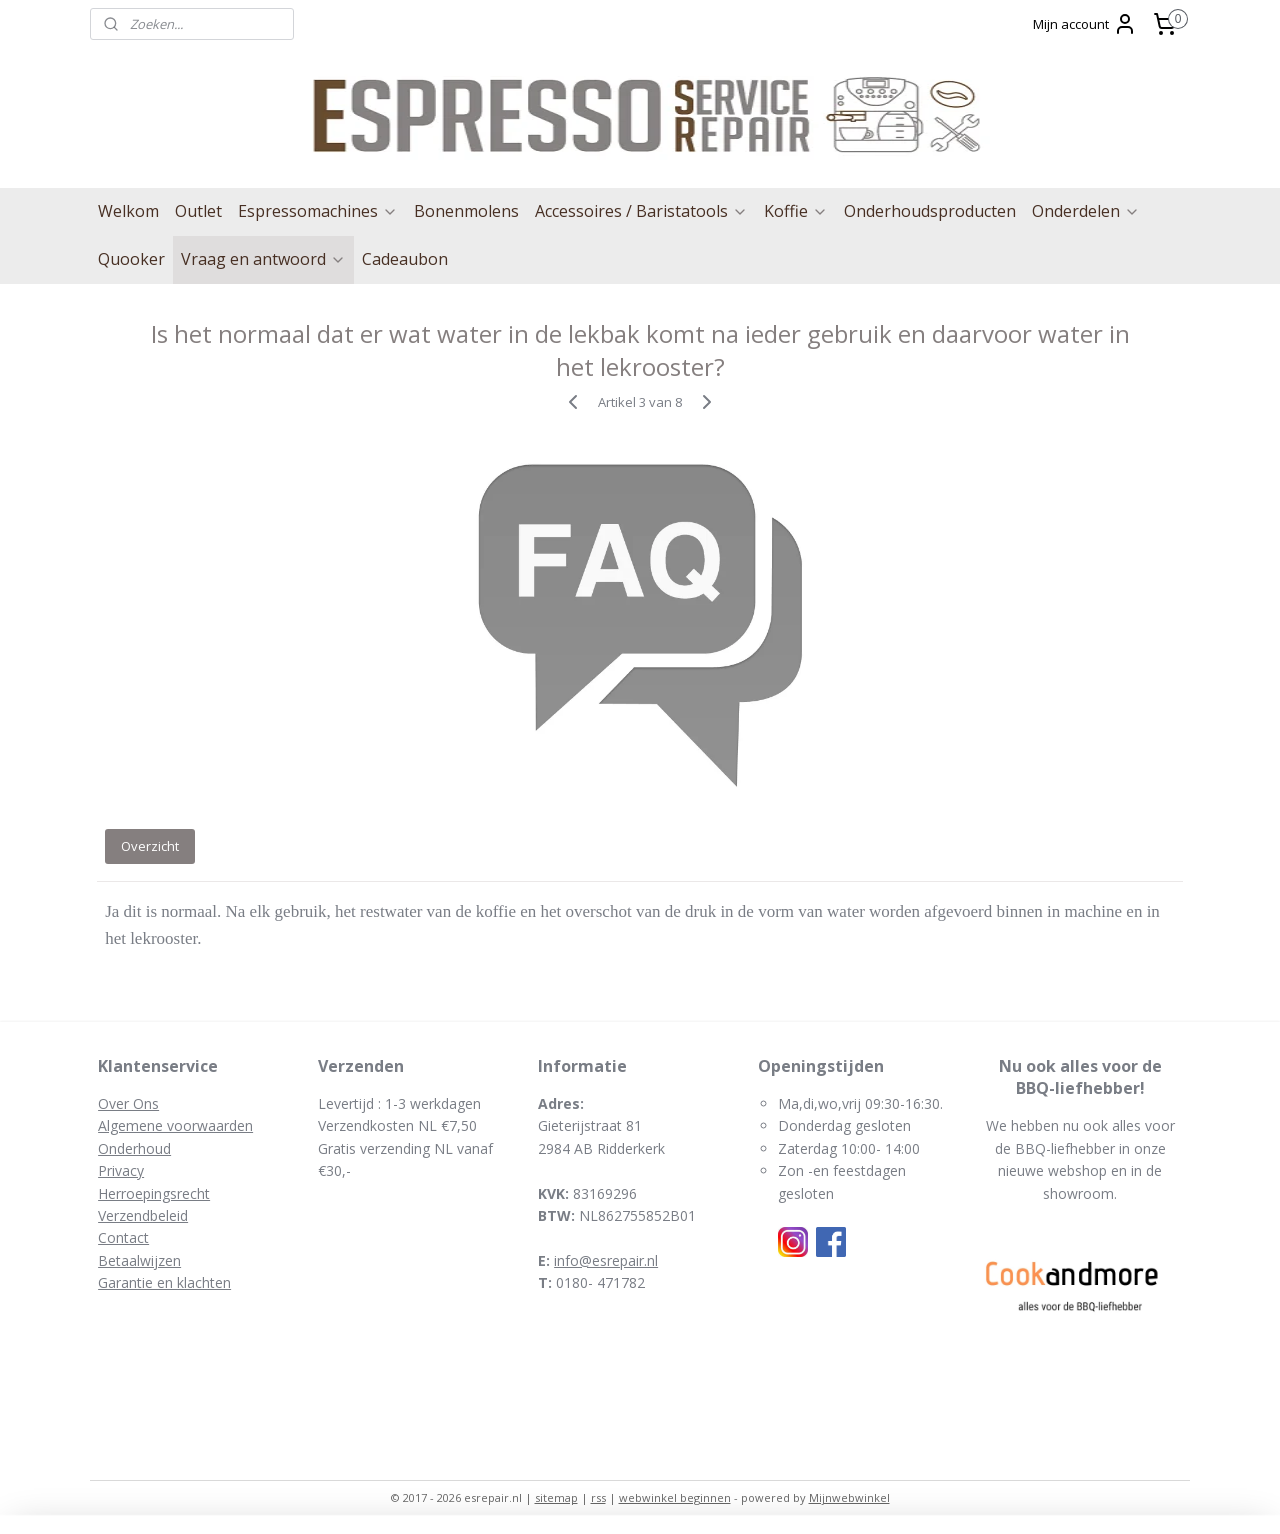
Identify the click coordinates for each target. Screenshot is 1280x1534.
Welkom (128, 211)
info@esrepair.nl (606, 1260)
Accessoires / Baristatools (641, 211)
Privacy (121, 1170)
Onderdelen (1086, 211)
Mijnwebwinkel (849, 1497)
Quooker (131, 259)
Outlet (198, 211)
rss (598, 1497)
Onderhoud (134, 1148)
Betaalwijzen (139, 1260)
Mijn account (1085, 24)
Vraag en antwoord (263, 259)
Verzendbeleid (143, 1215)
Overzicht (150, 846)
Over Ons (128, 1103)
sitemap (556, 1497)
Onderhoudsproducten (930, 211)
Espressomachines (318, 211)
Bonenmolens (466, 211)
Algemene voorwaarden (175, 1125)
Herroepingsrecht (154, 1193)
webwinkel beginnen (675, 1497)
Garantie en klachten (164, 1282)
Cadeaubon (405, 259)
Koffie (796, 211)
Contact (123, 1237)
